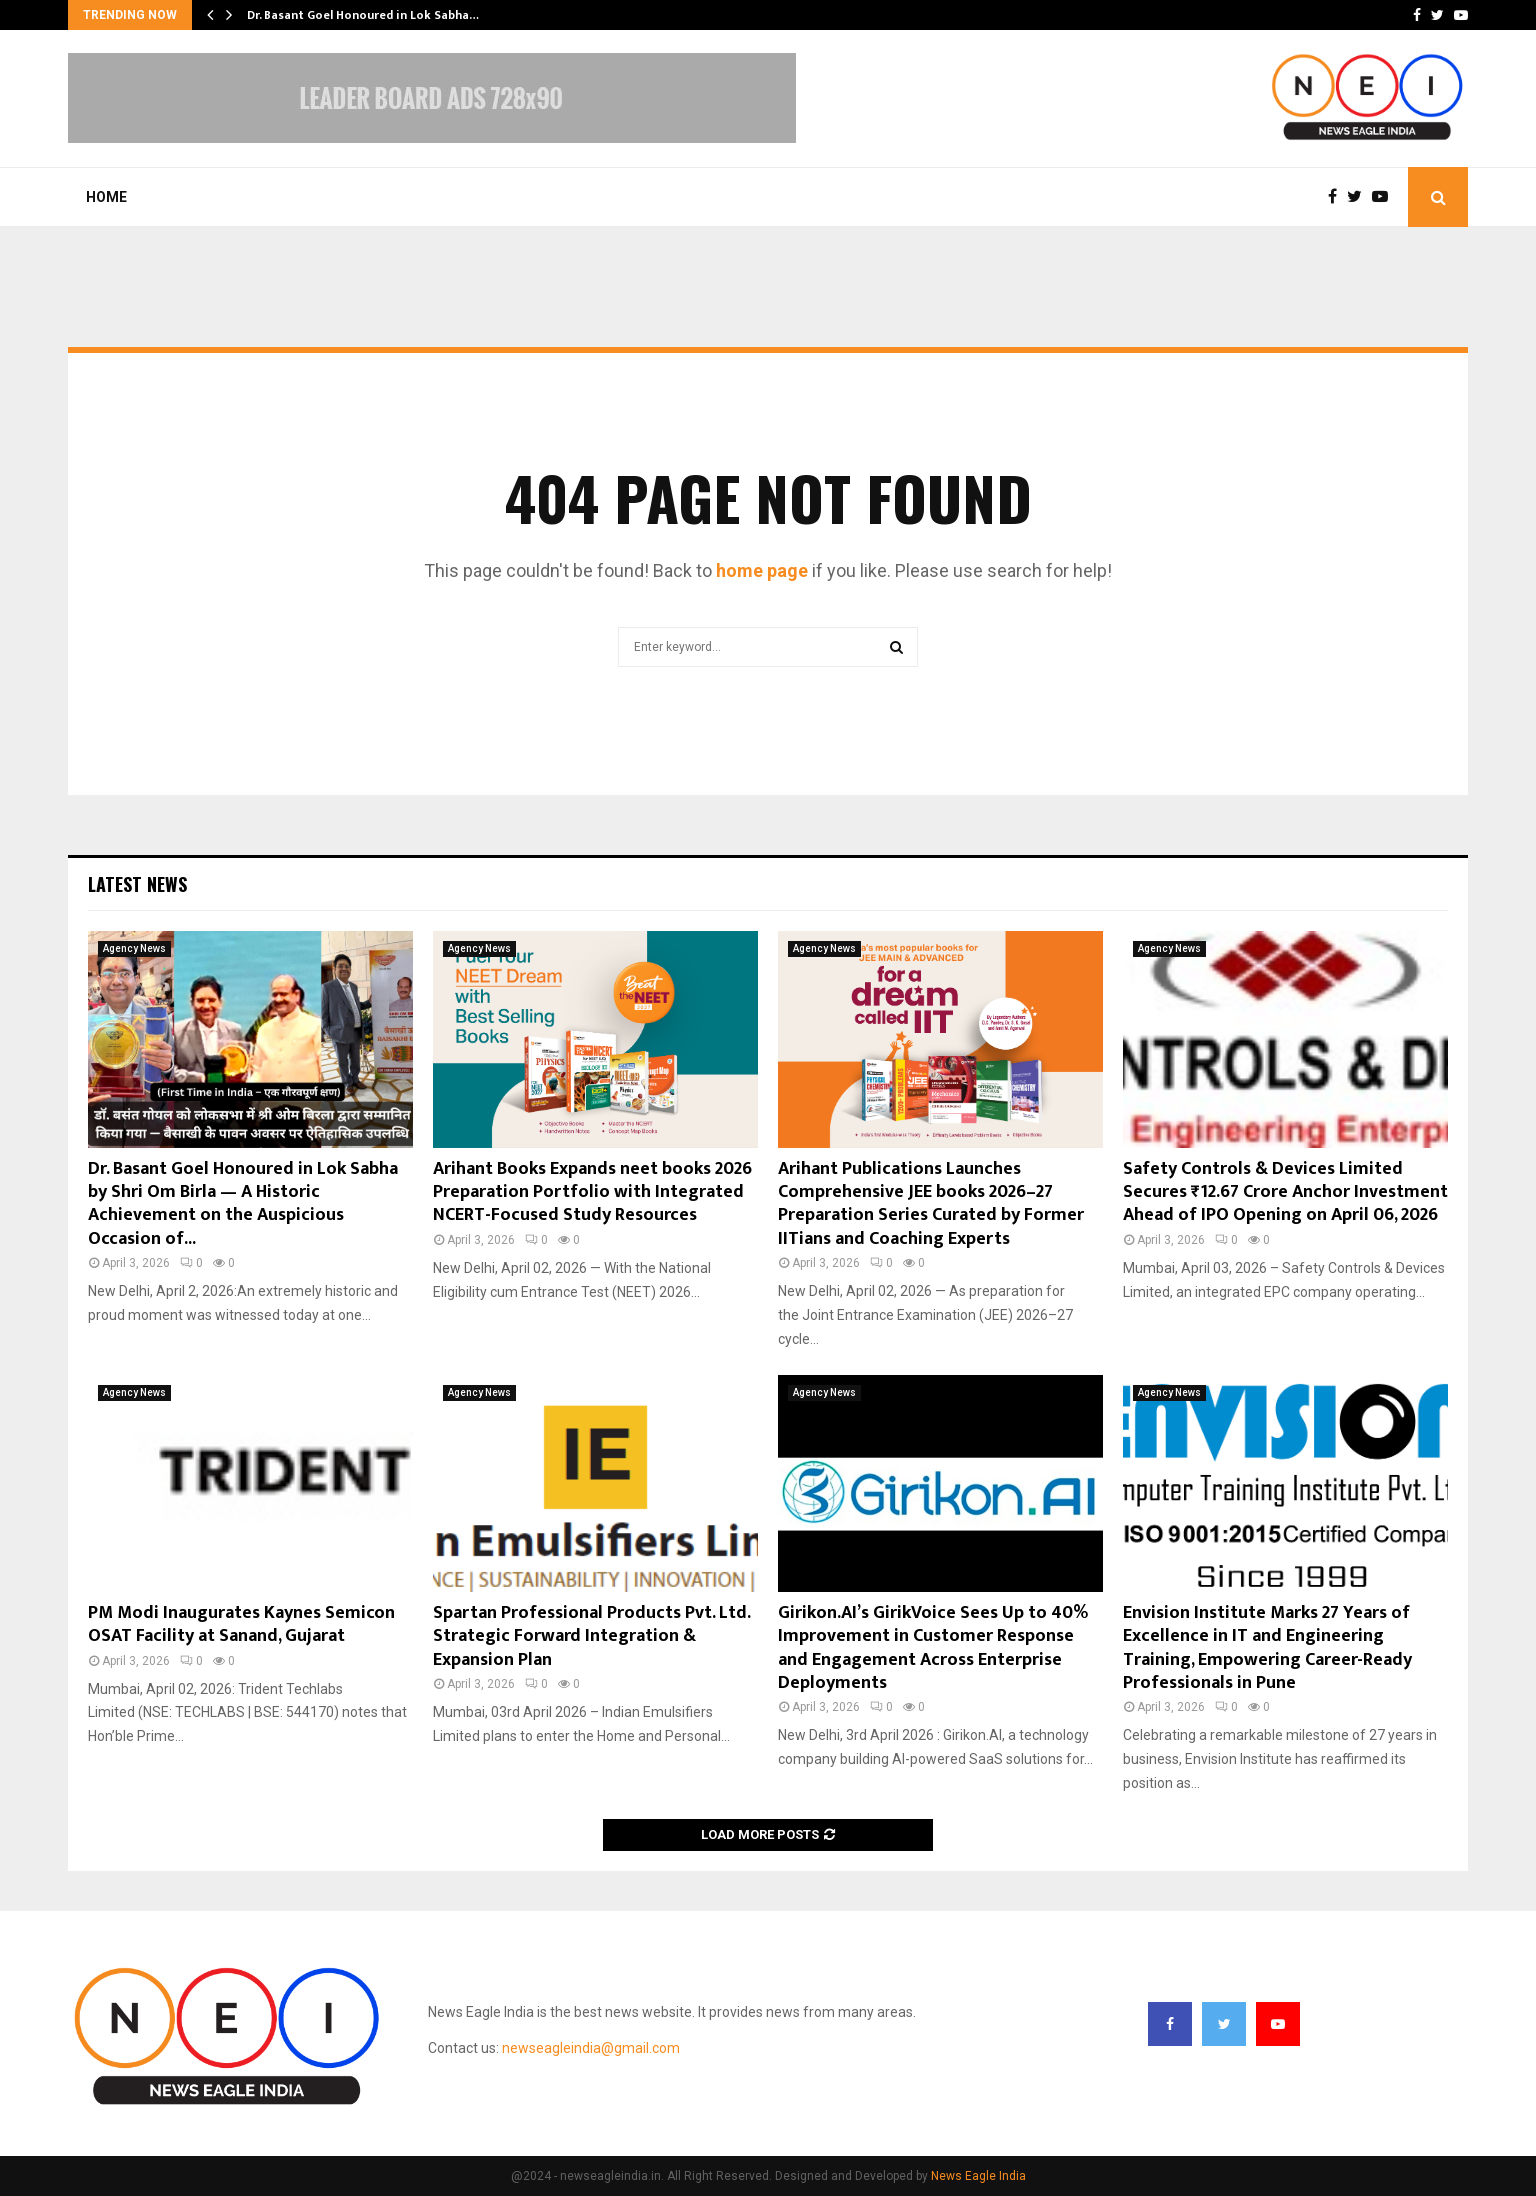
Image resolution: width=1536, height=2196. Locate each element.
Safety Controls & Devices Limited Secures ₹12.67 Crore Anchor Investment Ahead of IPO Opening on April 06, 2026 (1285, 1192)
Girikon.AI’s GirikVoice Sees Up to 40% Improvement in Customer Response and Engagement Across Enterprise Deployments (933, 1648)
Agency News (134, 948)
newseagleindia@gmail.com (591, 2048)
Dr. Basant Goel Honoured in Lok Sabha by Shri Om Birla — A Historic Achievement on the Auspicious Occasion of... (243, 1204)
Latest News (137, 884)
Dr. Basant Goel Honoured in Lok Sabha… (363, 15)
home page (762, 570)
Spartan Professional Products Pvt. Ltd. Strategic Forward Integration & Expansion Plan (591, 1636)
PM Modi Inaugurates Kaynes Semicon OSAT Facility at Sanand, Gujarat (241, 1624)
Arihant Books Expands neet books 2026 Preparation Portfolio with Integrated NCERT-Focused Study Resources (592, 1192)
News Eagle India (978, 2176)
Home (106, 197)
